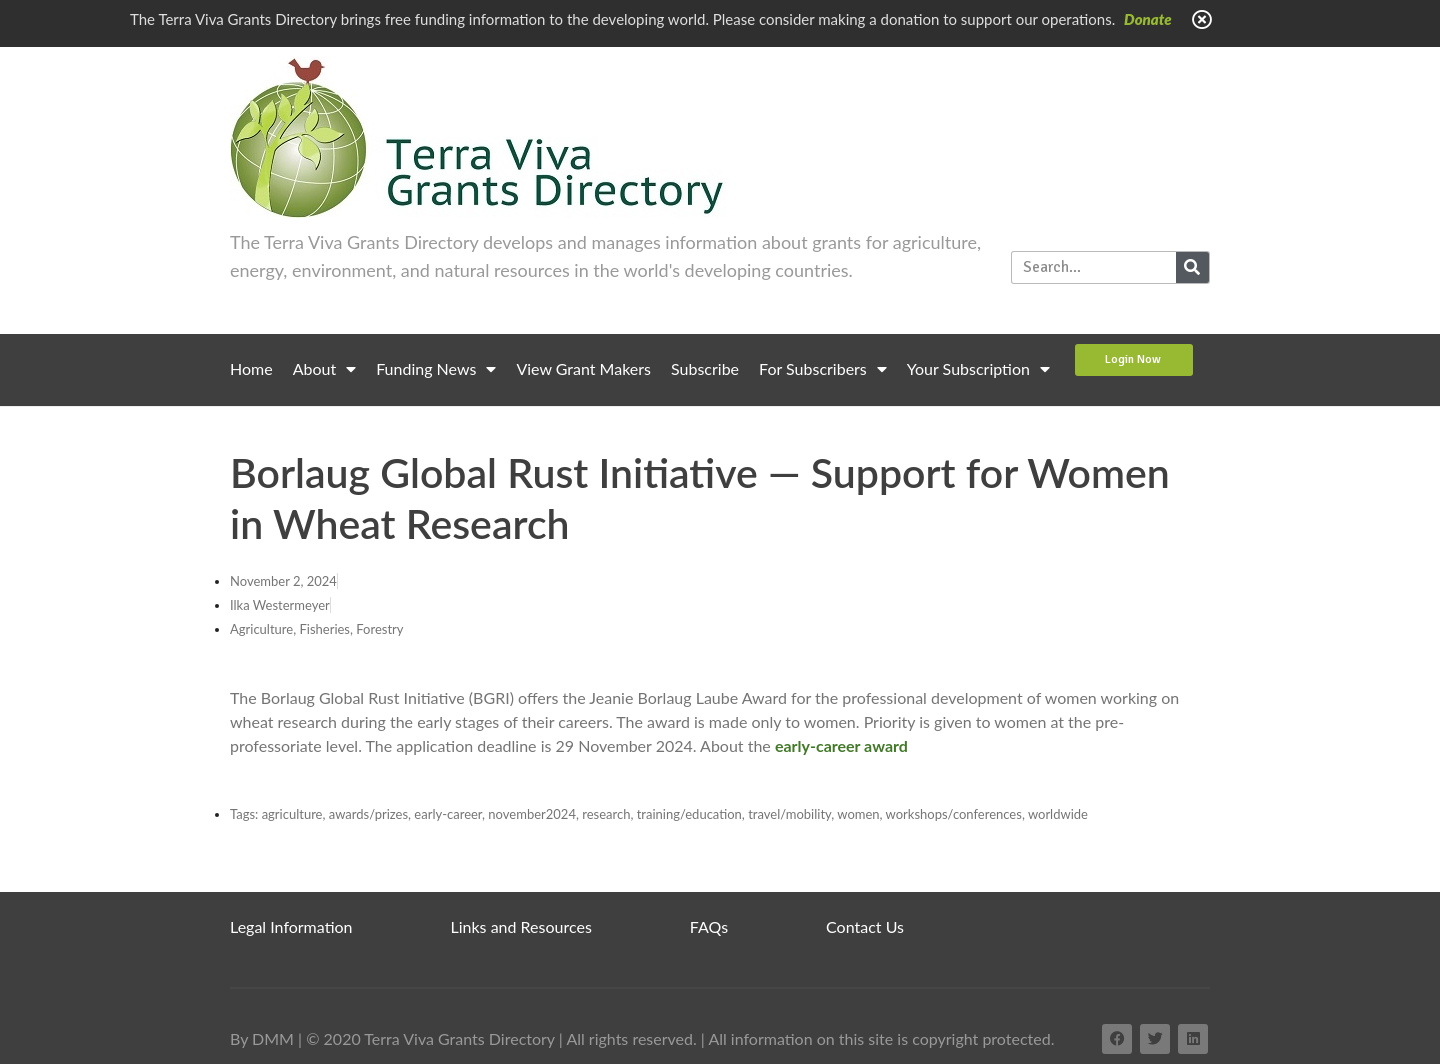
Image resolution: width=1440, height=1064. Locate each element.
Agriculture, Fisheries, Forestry (316, 629)
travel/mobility (789, 814)
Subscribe (705, 368)
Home (251, 368)
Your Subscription (978, 369)
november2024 (532, 814)
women (858, 814)
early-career (448, 814)
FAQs (709, 926)
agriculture (292, 814)
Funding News (436, 369)
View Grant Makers (583, 368)
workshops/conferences (954, 814)
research (606, 814)
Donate (1148, 19)
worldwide (1058, 814)
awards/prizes (368, 814)
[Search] (1192, 267)
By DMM (262, 1038)
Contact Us (865, 926)
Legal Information (291, 926)
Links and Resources (521, 926)
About (325, 369)
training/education (689, 814)
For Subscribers (823, 369)
